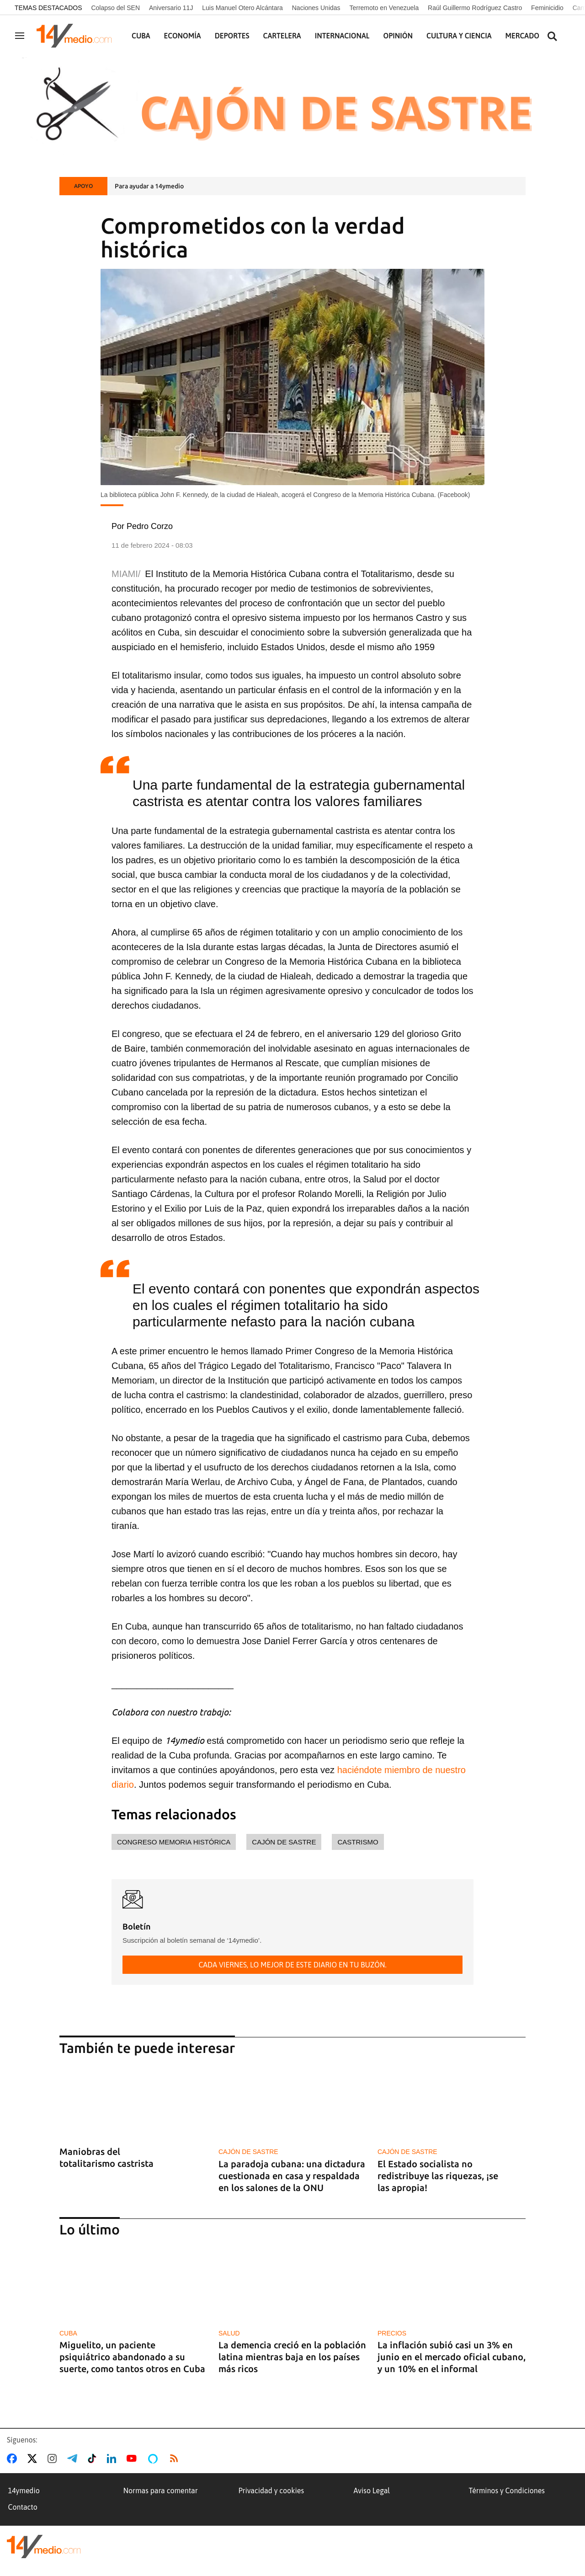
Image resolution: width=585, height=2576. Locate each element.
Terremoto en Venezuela (384, 7)
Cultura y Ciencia (459, 36)
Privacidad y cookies (271, 2490)
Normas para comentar (160, 2490)
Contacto (22, 2507)
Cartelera (282, 36)
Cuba (141, 36)
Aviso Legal (372, 2490)
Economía (182, 36)
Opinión (398, 36)
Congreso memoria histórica (173, 1842)
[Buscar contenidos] (552, 37)
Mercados (524, 36)
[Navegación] (20, 35)
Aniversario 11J (171, 7)
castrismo (357, 1842)
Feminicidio (547, 7)
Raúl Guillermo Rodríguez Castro (475, 7)
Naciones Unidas (316, 7)
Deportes (232, 36)
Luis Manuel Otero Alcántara (242, 7)
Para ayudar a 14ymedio (149, 186)
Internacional (342, 36)
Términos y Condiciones (507, 2490)
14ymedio (24, 2490)
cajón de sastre (284, 1842)
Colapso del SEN (115, 7)
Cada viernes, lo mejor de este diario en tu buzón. (292, 1965)
